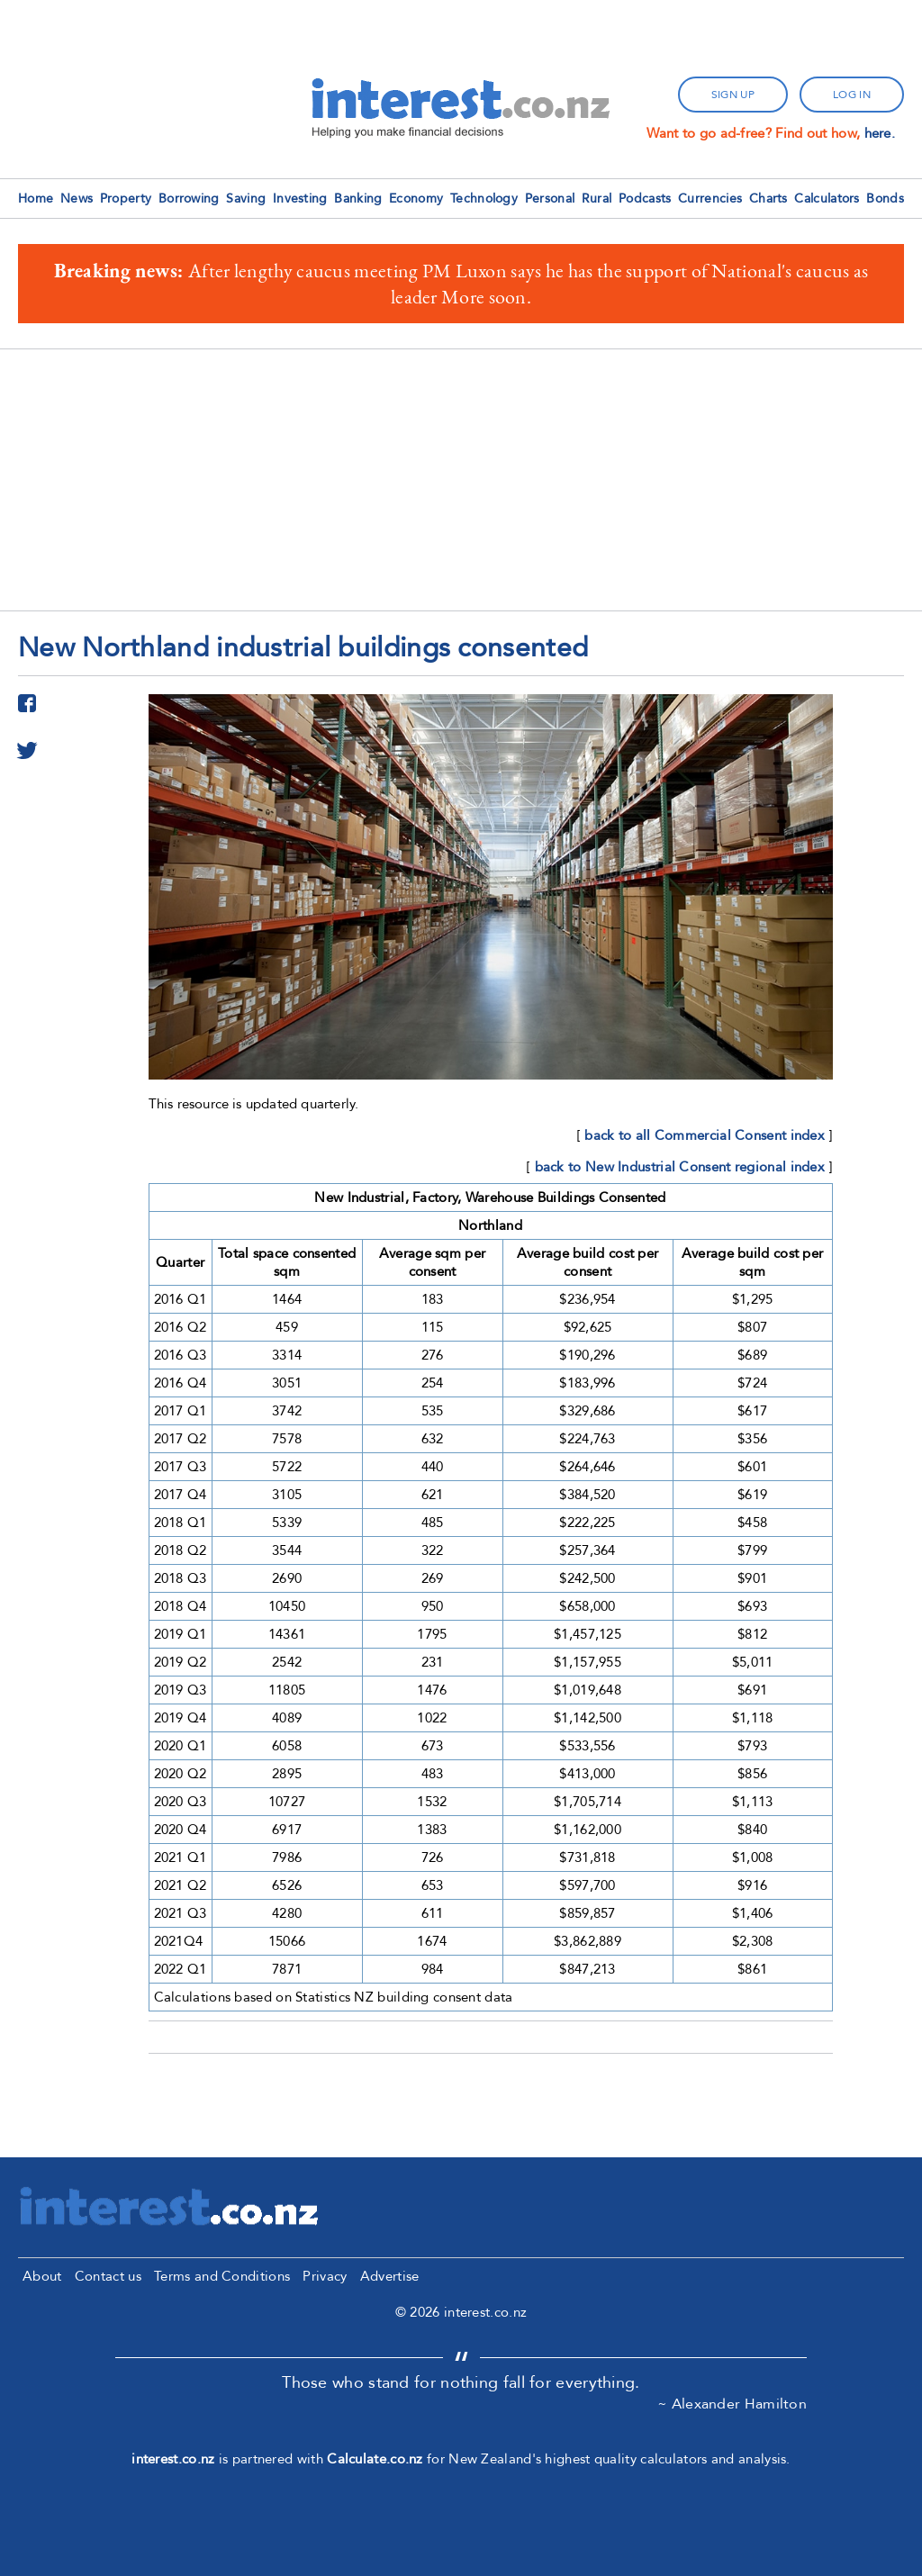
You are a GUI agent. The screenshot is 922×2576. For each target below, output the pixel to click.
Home (35, 198)
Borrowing (189, 198)
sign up (733, 94)
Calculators (826, 198)
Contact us (108, 2276)
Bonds (885, 198)
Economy (416, 198)
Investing (300, 198)
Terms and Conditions (222, 2276)
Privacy (325, 2276)
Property (125, 198)
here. (880, 133)
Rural (597, 198)
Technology (484, 198)
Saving (246, 198)
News (76, 198)
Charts (768, 198)
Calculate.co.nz (375, 2459)
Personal (549, 198)
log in (852, 94)
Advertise (390, 2276)
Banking (358, 198)
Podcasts (645, 198)
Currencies (710, 198)
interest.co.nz (172, 2459)
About (42, 2276)
